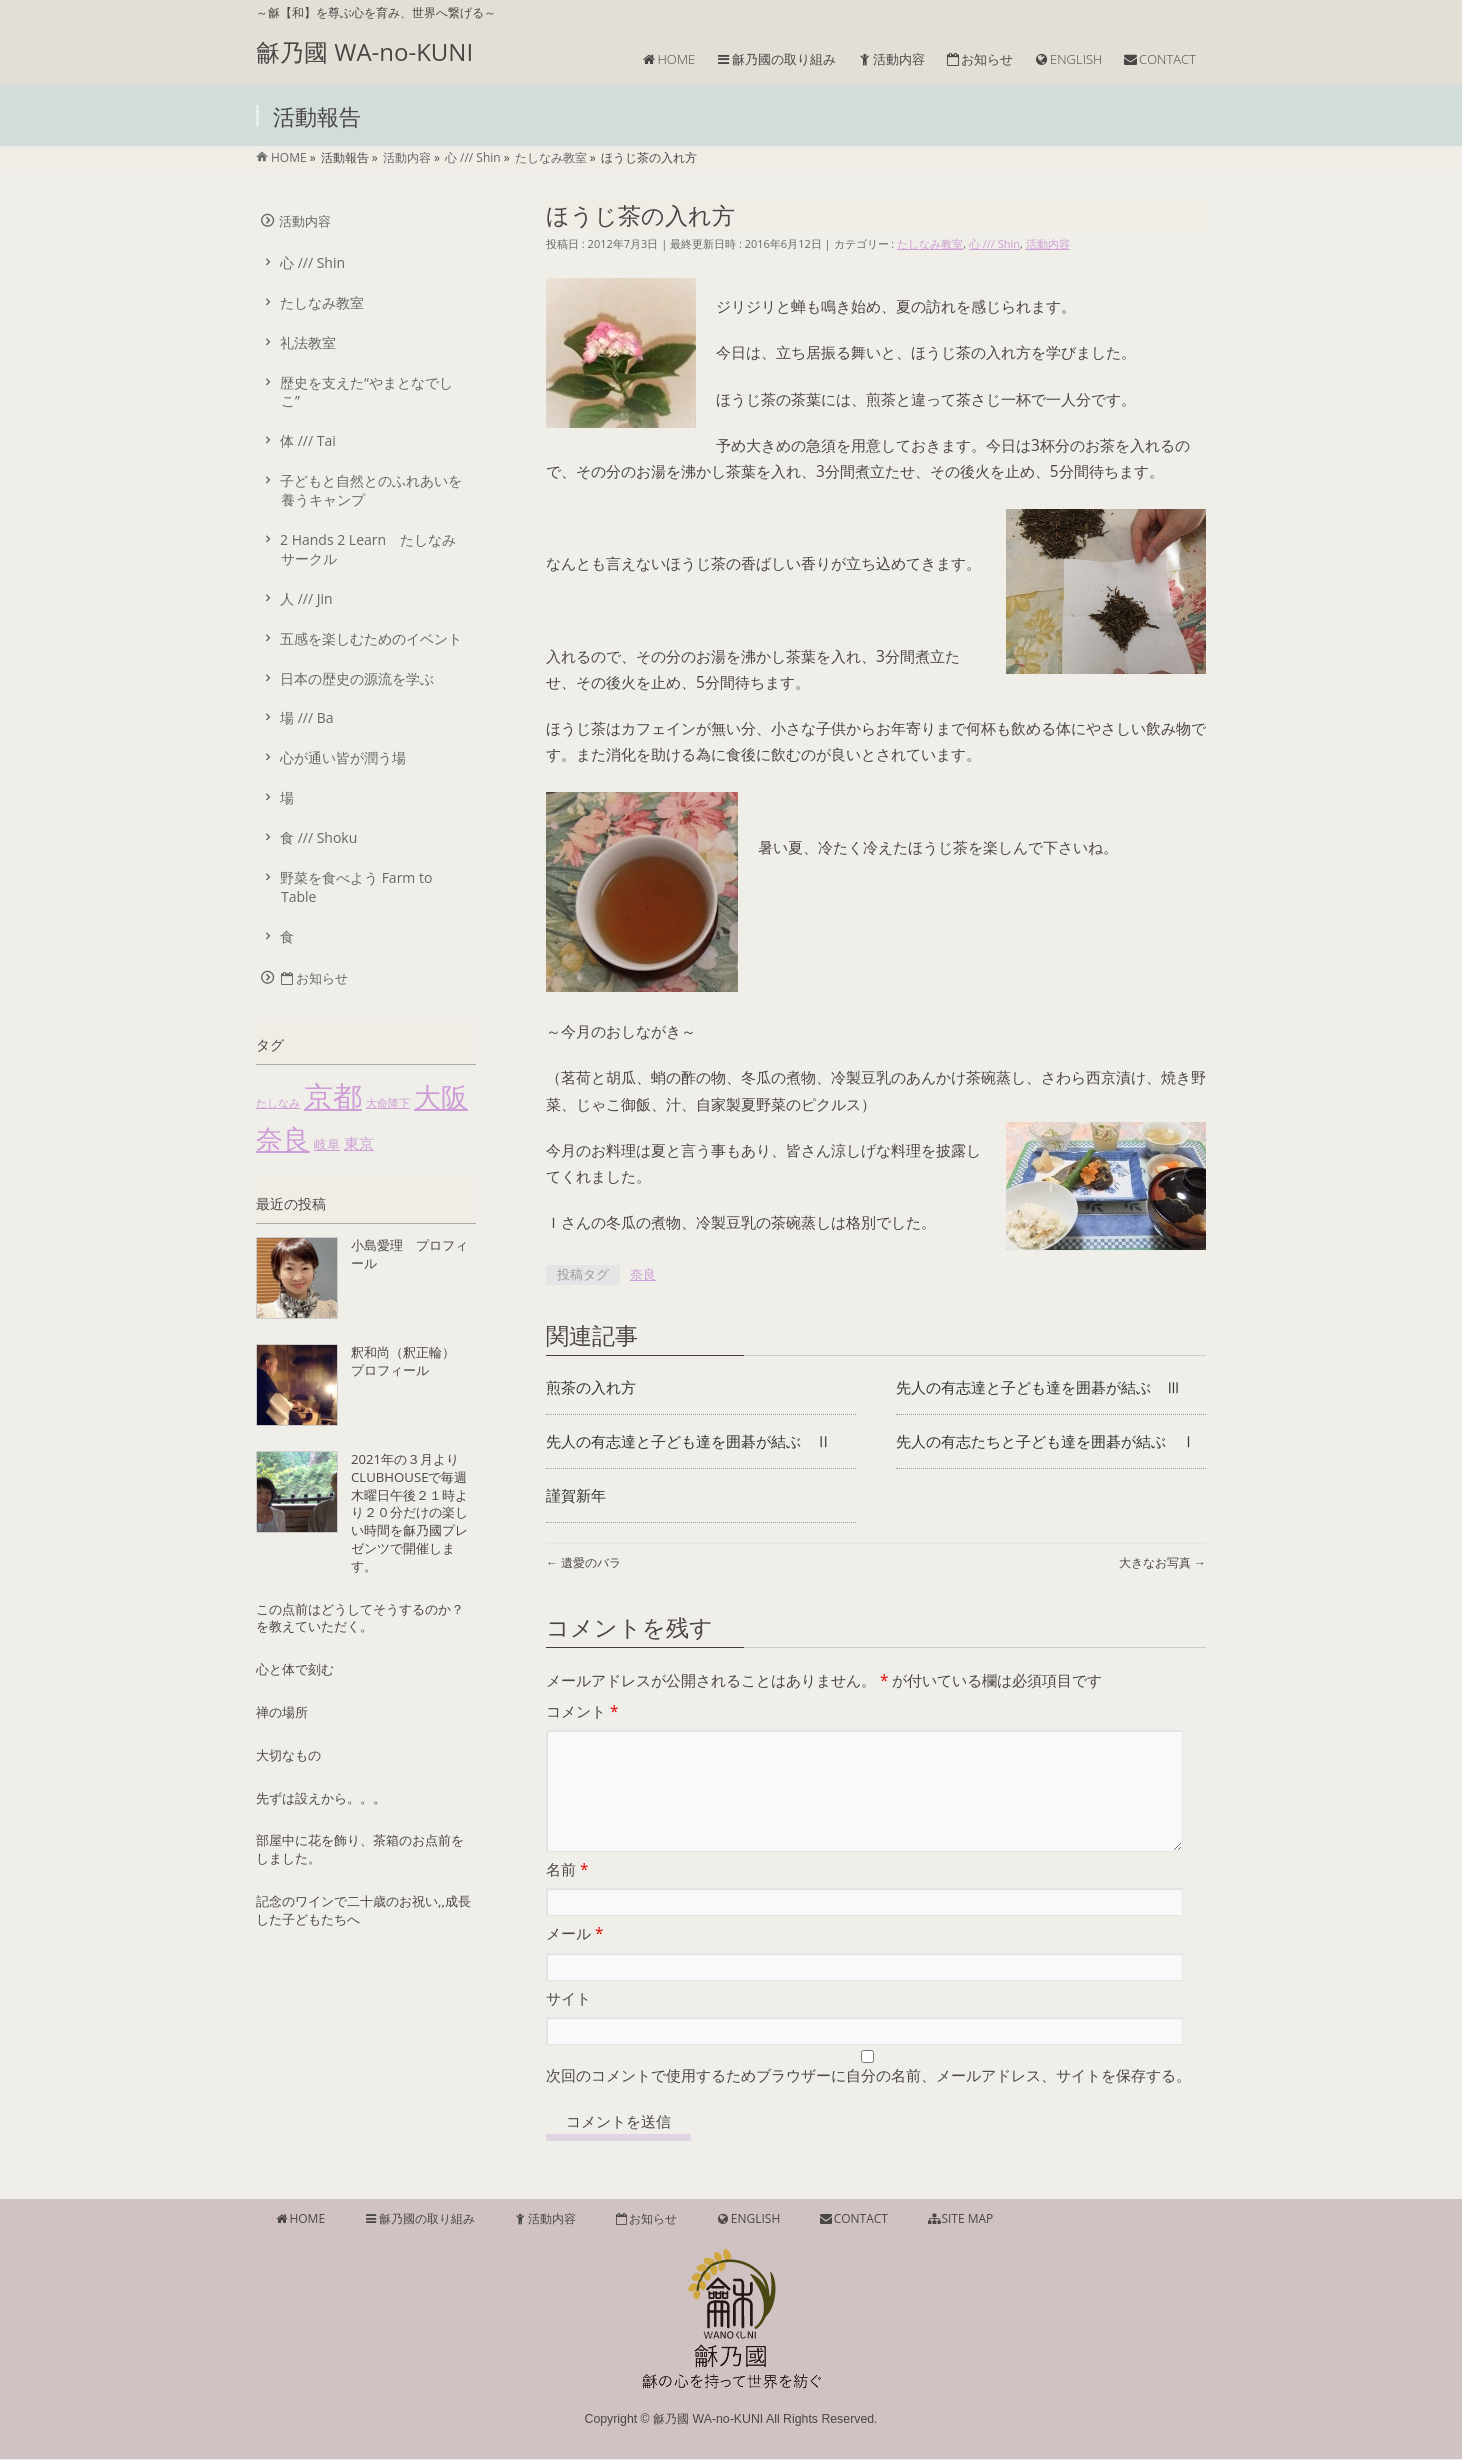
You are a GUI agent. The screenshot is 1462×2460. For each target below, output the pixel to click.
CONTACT (853, 2220)
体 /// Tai (308, 440)
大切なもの (288, 1755)
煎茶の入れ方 (591, 1387)
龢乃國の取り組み (418, 2220)
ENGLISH (747, 2220)
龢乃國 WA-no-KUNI (364, 51)
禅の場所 (282, 1712)
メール (574, 1957)
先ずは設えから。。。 (321, 1798)
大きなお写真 (1162, 1562)
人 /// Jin (306, 598)
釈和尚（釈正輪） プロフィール (409, 1361)
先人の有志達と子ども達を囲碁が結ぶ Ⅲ (1038, 1387)
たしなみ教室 (930, 243)
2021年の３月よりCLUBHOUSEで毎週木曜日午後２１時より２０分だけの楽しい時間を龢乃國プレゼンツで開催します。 (409, 1512)
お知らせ (313, 978)
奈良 (643, 1274)
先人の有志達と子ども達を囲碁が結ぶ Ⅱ (688, 1441)
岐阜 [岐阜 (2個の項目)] (327, 1144)
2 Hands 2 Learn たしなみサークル (368, 549)
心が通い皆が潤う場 (343, 757)
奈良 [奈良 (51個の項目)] (283, 1138)
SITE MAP (959, 2220)
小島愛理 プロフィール (409, 1254)
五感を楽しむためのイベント (371, 638)
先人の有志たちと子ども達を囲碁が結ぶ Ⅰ (1046, 1441)
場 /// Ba (307, 717)
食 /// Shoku (318, 837)
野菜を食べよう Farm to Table (356, 887)
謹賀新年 (576, 1495)
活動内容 (1048, 243)
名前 (567, 1893)
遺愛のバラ (583, 1562)
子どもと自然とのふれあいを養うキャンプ (371, 490)
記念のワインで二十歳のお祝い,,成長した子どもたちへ (363, 1910)
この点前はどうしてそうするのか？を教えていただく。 (360, 1618)
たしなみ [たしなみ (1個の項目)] (278, 1103)
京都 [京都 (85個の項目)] (333, 1096)
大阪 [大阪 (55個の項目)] (441, 1096)
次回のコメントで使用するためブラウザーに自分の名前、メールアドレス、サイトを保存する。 (868, 2099)
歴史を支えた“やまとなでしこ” (366, 392)
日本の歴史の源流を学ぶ (357, 678)
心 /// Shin (994, 243)
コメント (582, 1711)
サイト (568, 2022)
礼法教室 (308, 342)
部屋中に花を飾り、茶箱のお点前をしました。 (360, 1849)
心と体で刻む (295, 1669)
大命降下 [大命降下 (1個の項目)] (388, 1103)
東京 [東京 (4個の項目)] (359, 1143)
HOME (299, 2220)
